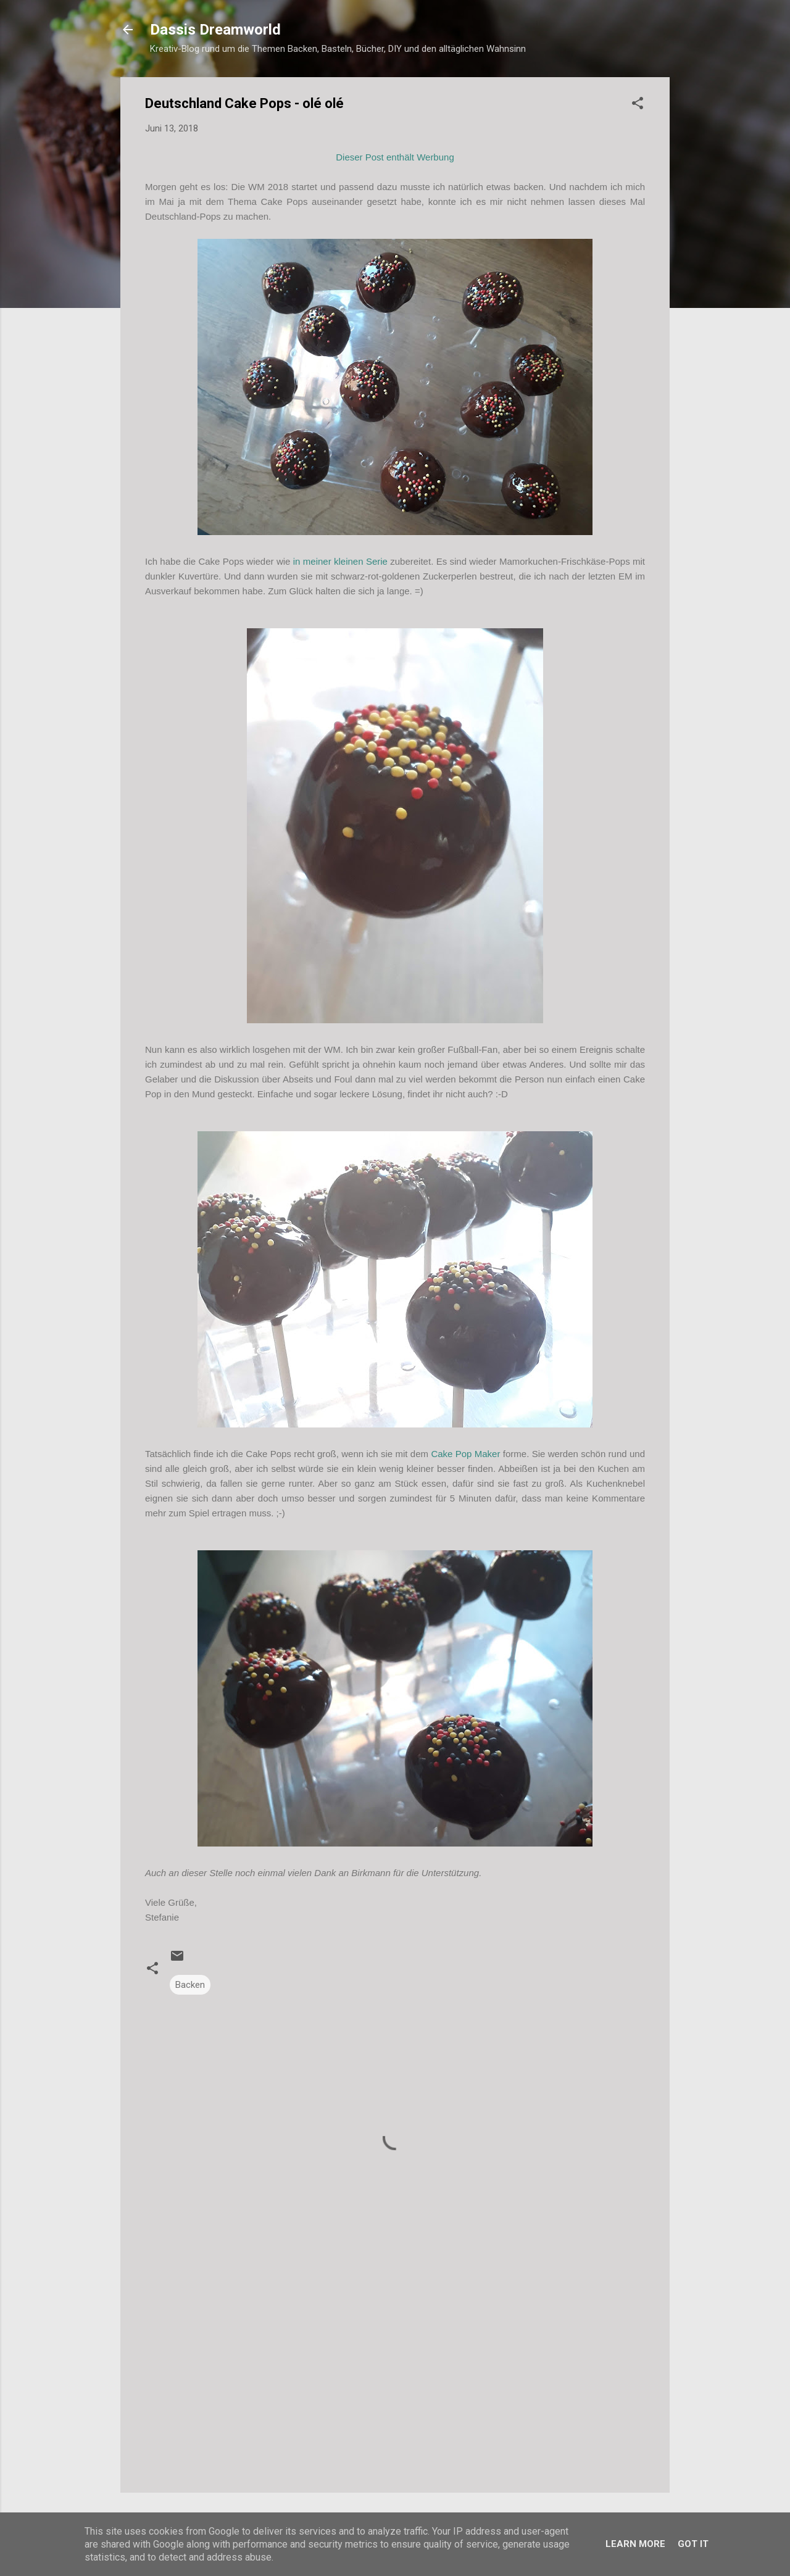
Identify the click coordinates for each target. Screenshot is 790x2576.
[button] (637, 105)
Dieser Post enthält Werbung (395, 157)
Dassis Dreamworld (215, 29)
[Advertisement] (395, 2377)
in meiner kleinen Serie (340, 561)
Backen (190, 1984)
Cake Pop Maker (466, 1453)
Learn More (635, 2543)
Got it (693, 2543)
